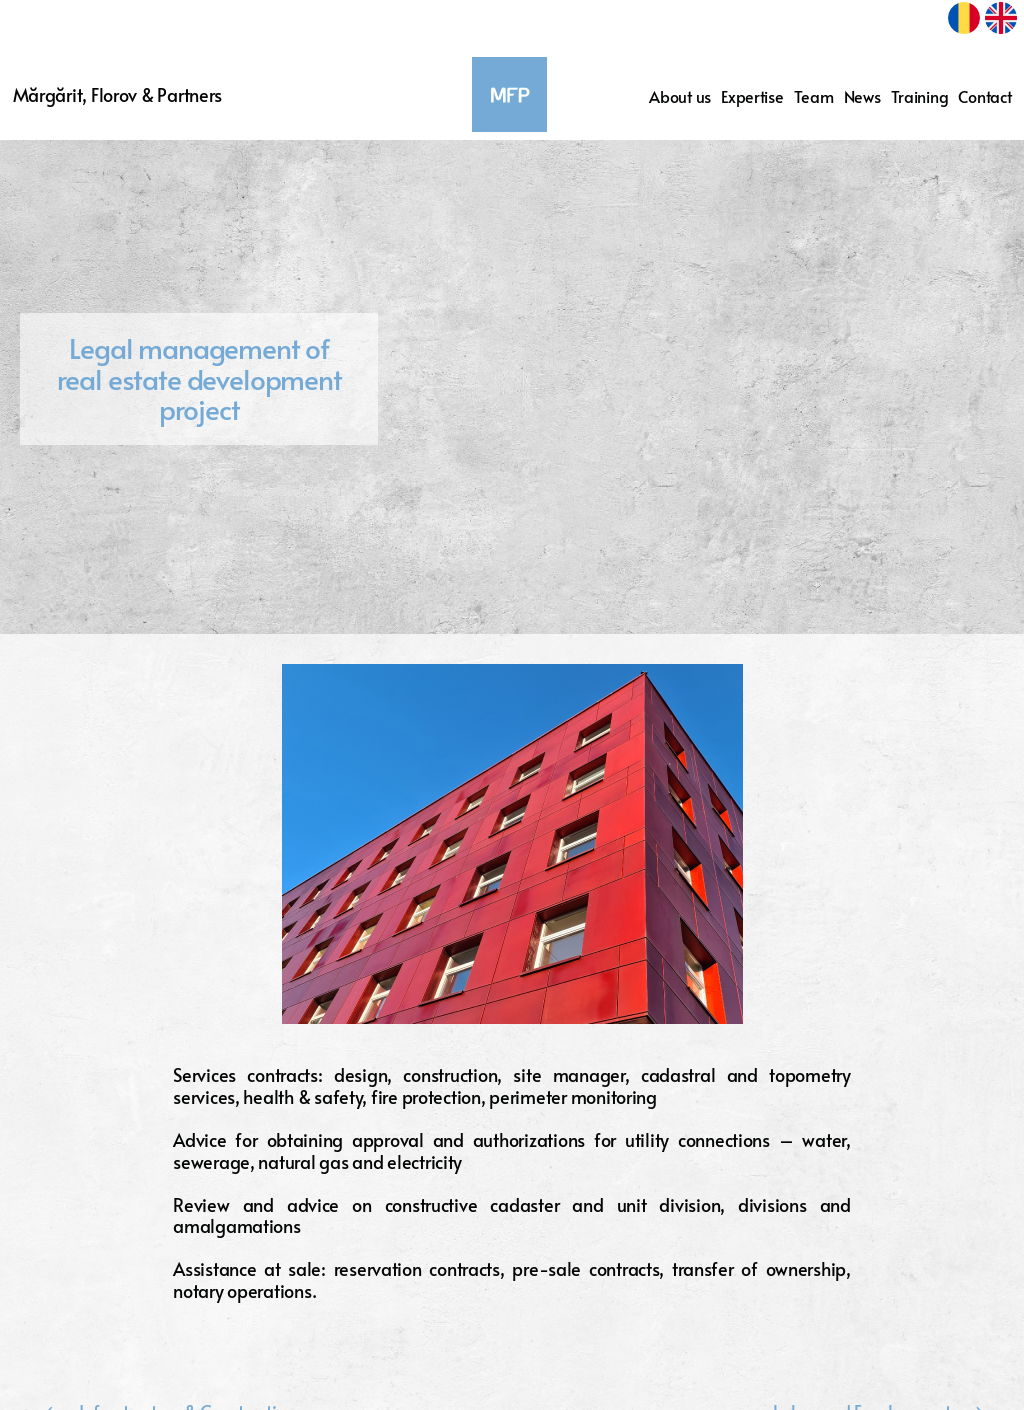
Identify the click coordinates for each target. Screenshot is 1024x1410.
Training (920, 96)
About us (680, 96)
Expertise (752, 96)
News (862, 96)
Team (814, 96)
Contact (984, 96)
